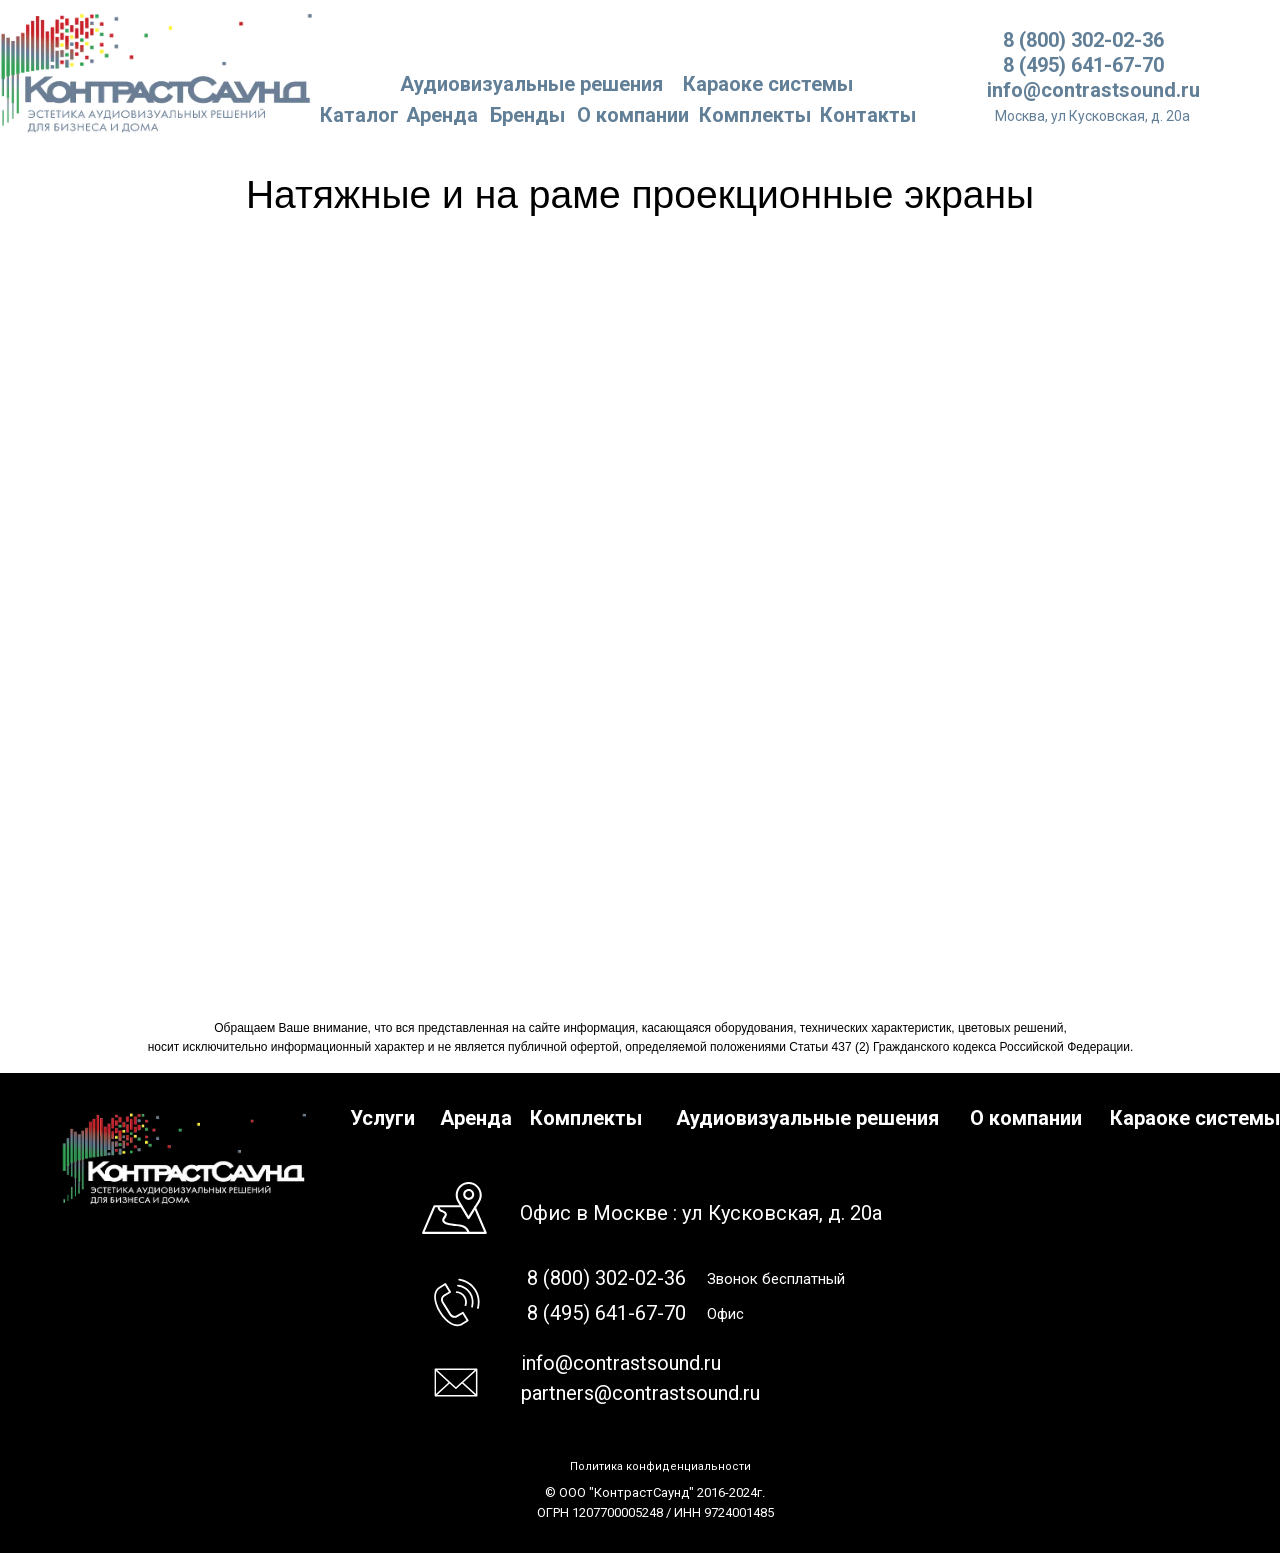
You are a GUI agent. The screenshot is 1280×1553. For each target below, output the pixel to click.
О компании (633, 115)
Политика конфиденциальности (660, 1466)
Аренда (442, 115)
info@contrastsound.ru (1093, 90)
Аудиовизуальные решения (807, 1118)
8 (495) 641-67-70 (1083, 65)
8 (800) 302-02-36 (1083, 40)
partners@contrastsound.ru (640, 1393)
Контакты (868, 115)
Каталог (359, 115)
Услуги (382, 1118)
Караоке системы (768, 84)
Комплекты (755, 115)
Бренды (527, 115)
